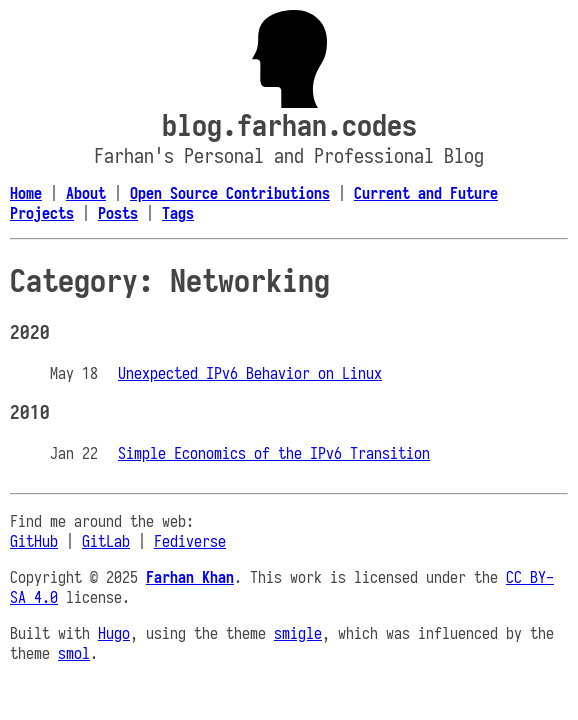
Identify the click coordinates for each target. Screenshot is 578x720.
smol (74, 653)
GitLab (106, 541)
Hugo (114, 633)
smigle (298, 633)
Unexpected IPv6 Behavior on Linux (250, 373)
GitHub (34, 541)
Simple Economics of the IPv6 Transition (274, 453)
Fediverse (190, 541)
